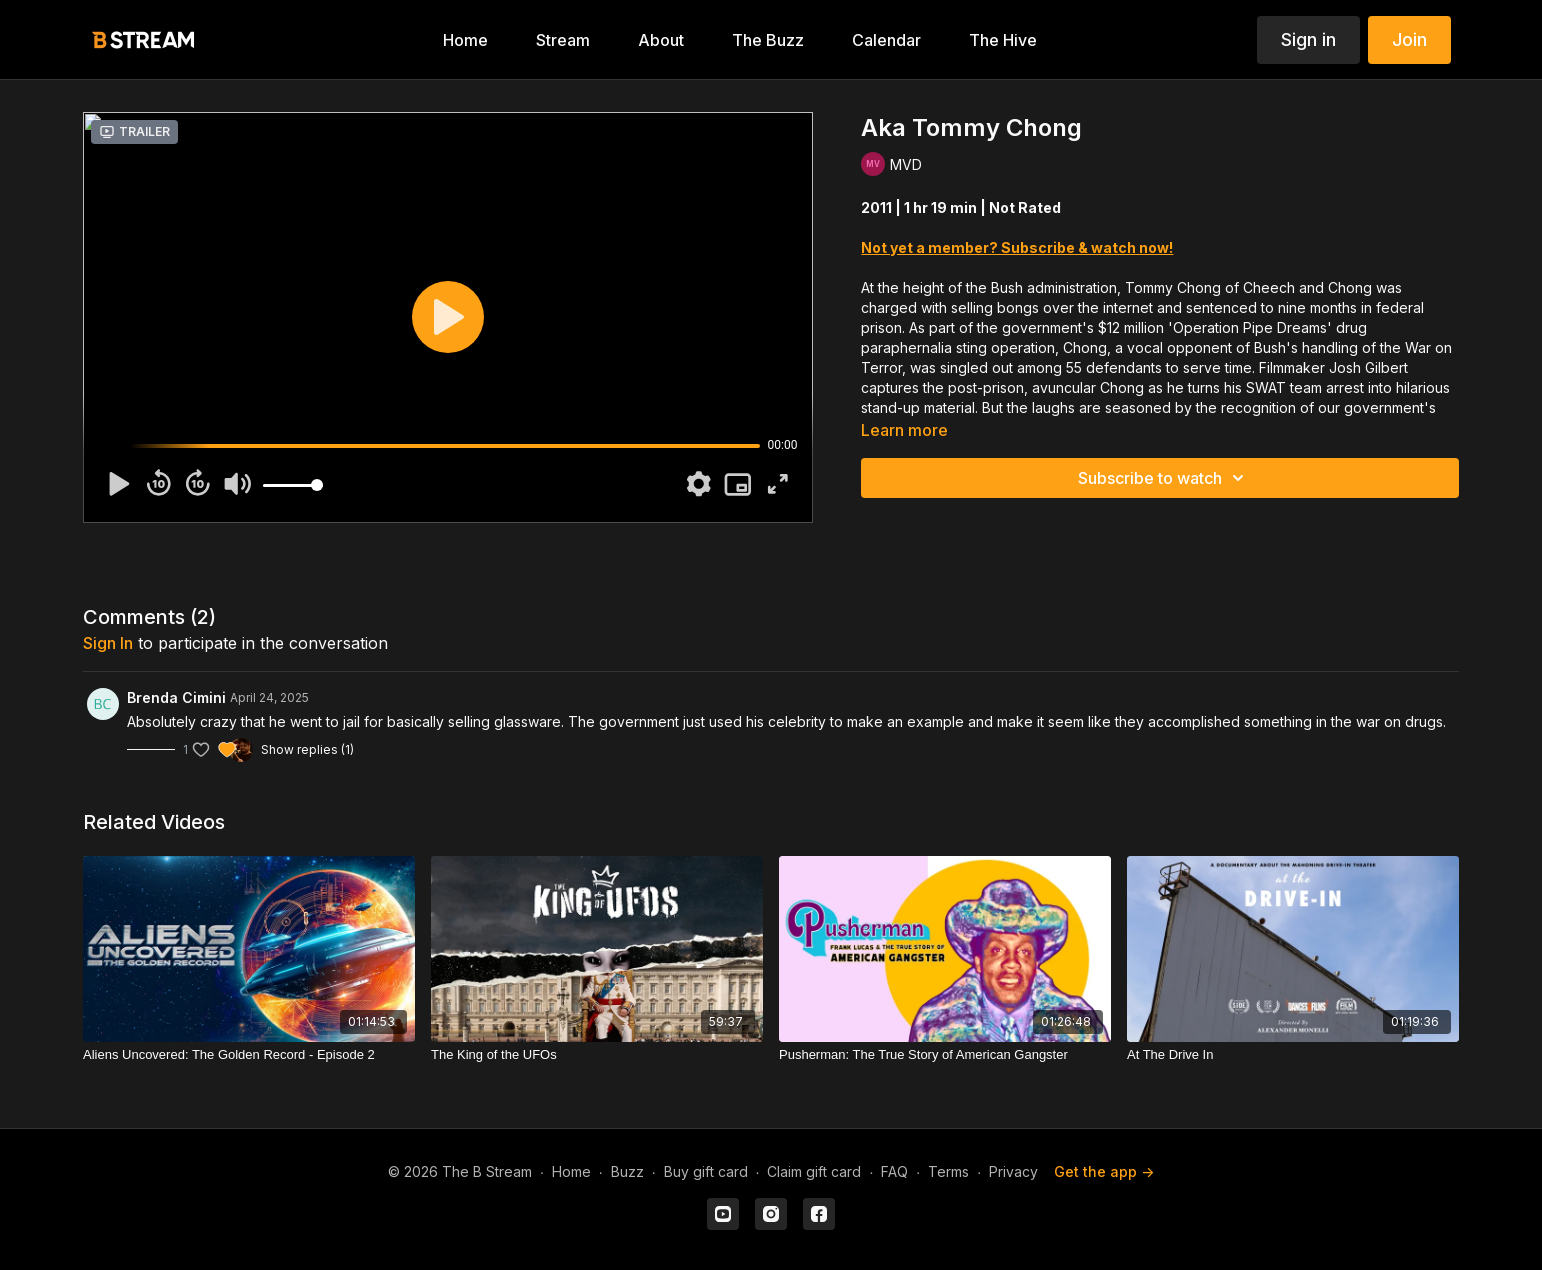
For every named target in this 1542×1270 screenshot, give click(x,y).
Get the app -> (1104, 1171)
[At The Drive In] (1293, 1055)
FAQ (894, 1171)
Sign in (1308, 39)
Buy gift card (706, 1171)
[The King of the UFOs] (597, 1055)
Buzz (627, 1171)
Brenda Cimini (176, 697)
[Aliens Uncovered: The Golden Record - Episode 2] (249, 1055)
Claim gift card (814, 1171)
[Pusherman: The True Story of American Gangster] (945, 1055)
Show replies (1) (307, 749)
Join (1409, 39)
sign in (108, 643)
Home (571, 1171)
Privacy (1013, 1171)
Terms (948, 1171)
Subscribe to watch (1164, 478)
